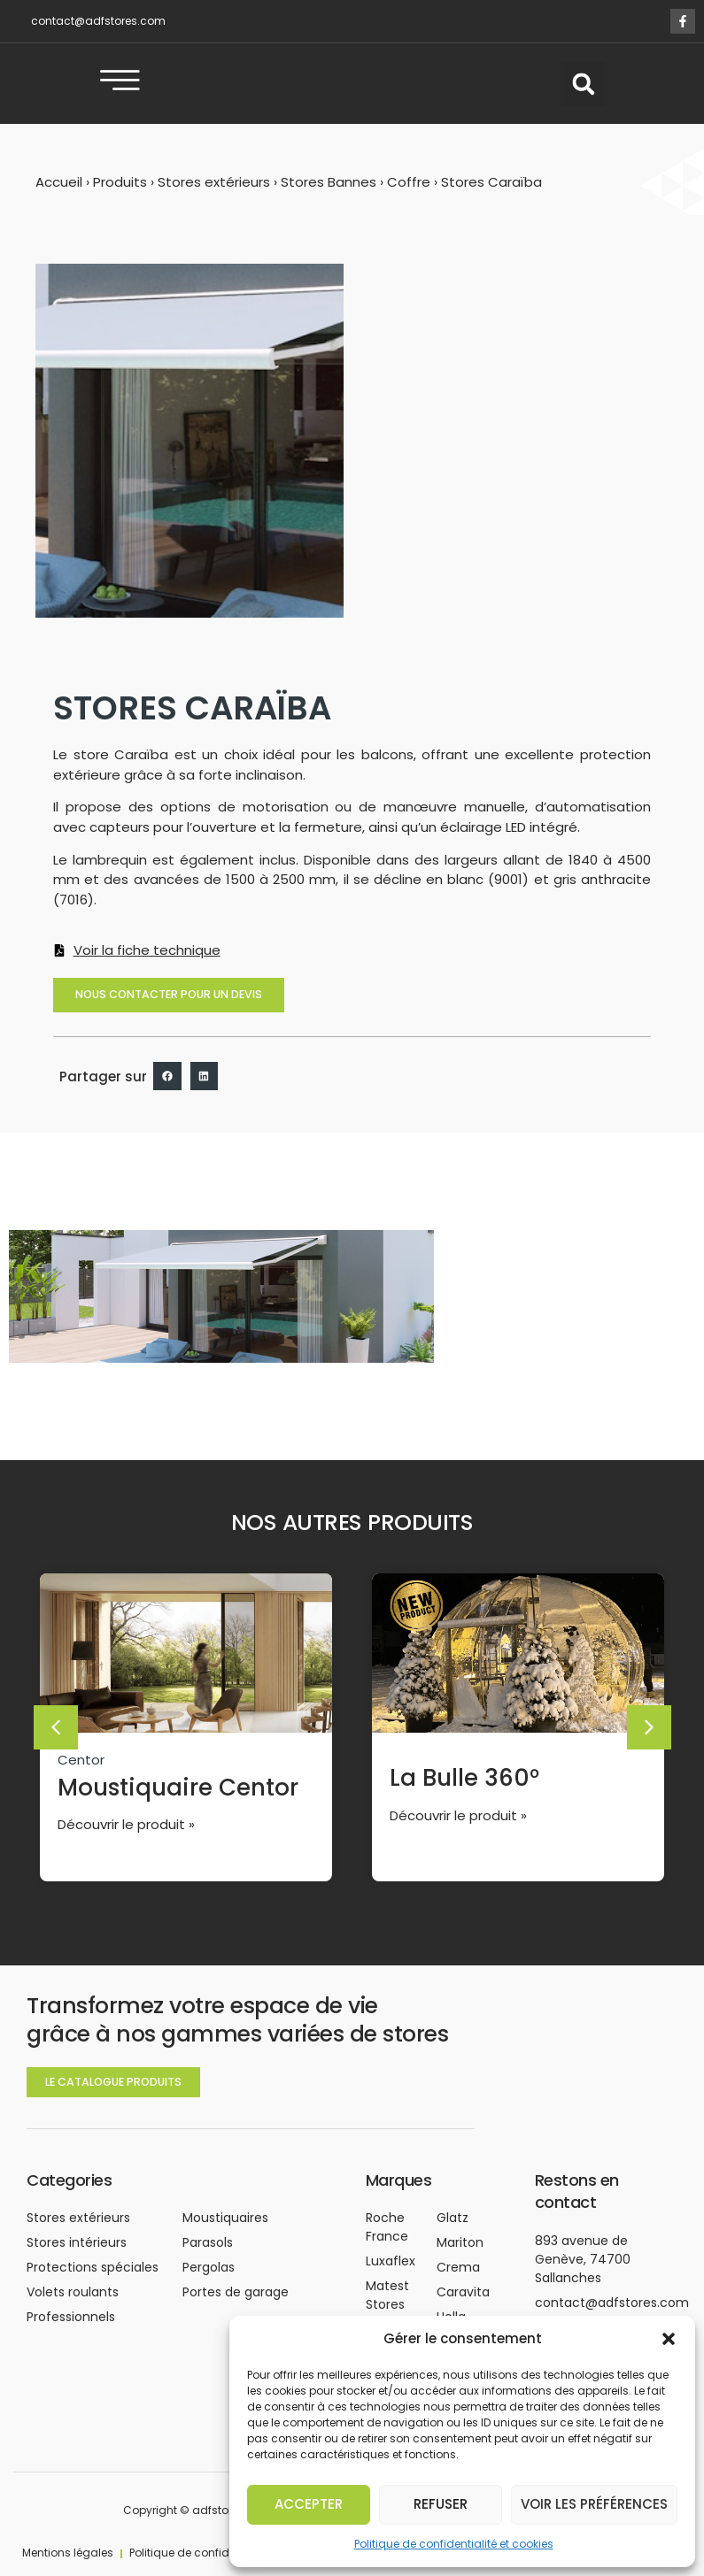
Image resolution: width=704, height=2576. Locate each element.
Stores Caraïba (491, 195)
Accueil (58, 195)
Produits (120, 195)
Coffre (408, 195)
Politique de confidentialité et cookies (453, 2543)
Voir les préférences (594, 2504)
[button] (668, 2339)
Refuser (441, 2504)
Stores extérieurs (214, 195)
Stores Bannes (328, 195)
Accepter (309, 2504)
